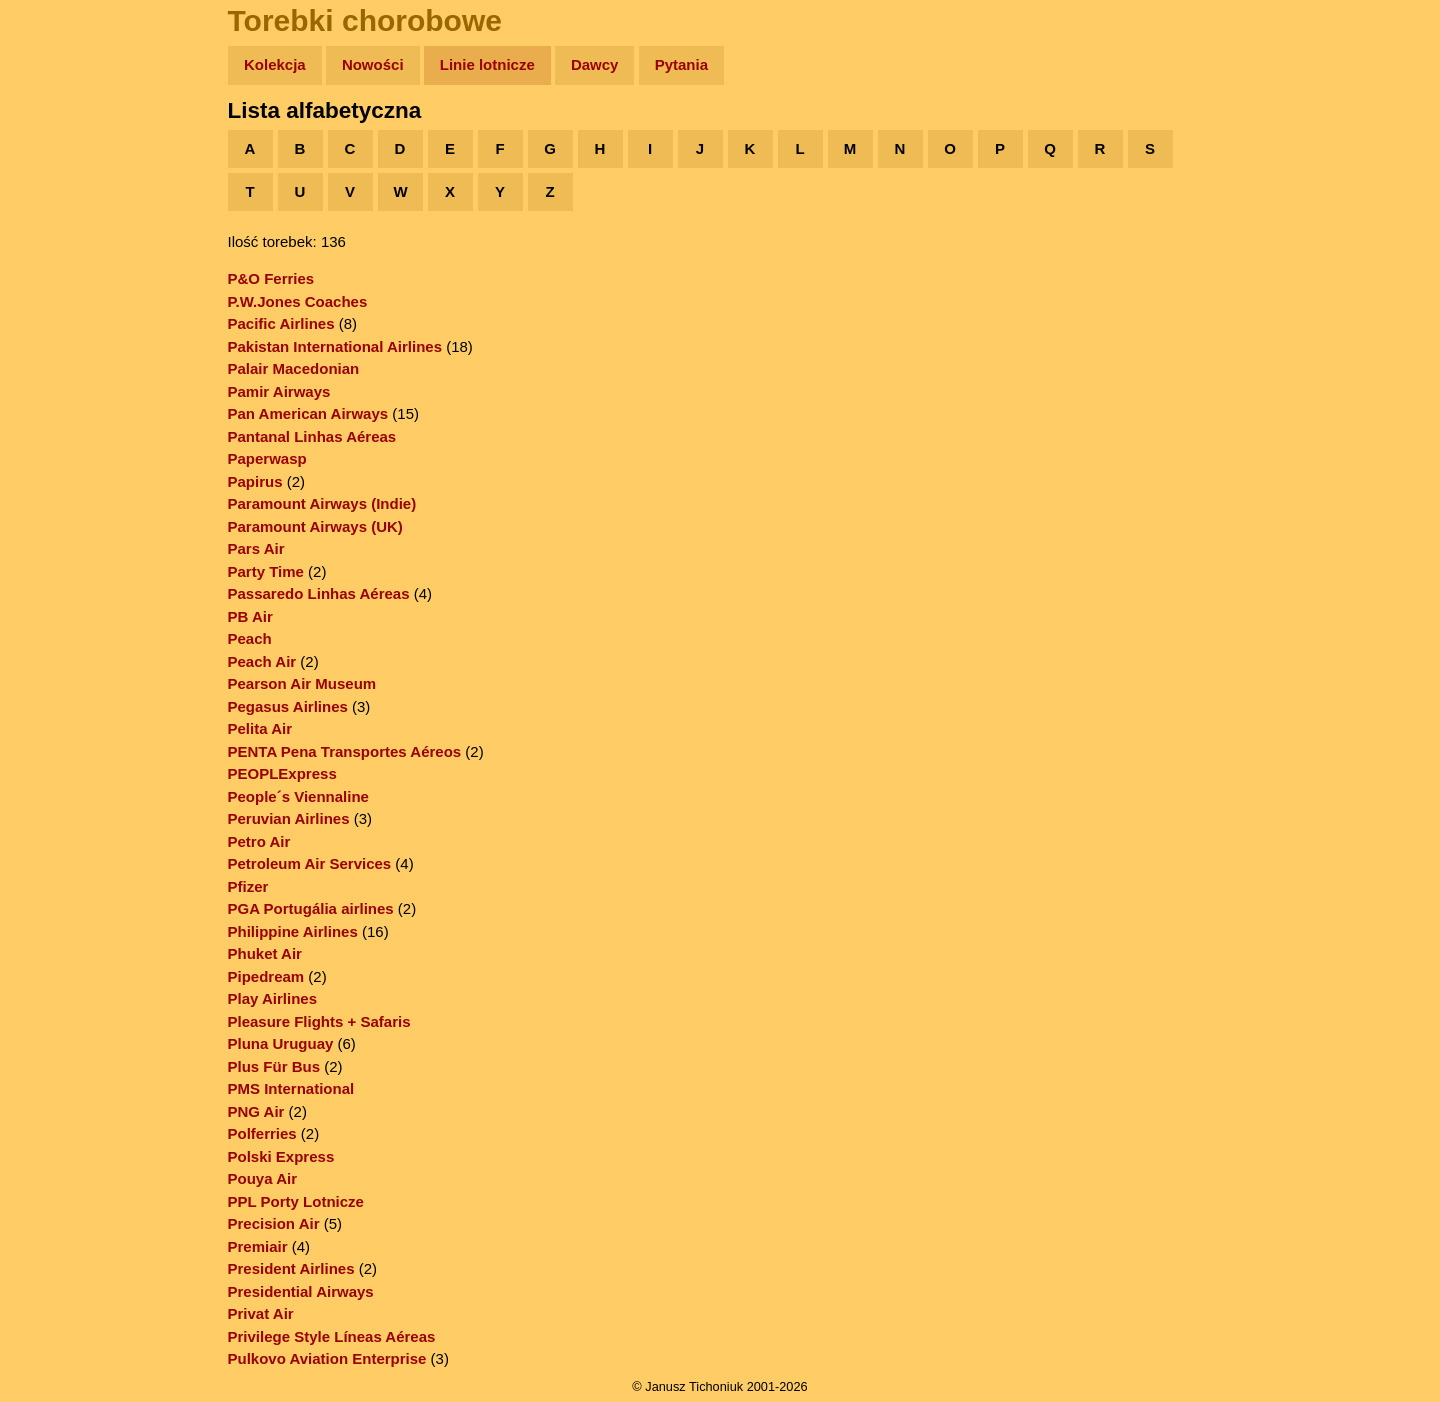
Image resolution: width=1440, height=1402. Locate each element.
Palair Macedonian (294, 368)
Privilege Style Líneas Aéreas (332, 1336)
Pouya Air (262, 1178)
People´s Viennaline (298, 796)
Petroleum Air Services (310, 863)
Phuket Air (265, 953)
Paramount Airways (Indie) (322, 503)
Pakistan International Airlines (335, 346)
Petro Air (259, 841)
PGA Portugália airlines (311, 908)
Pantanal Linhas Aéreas (312, 436)
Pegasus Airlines (288, 706)
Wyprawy (66, 142)
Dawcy (595, 64)
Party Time (266, 571)
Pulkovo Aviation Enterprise (327, 1358)
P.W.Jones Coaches (298, 301)
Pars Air (256, 548)
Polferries (262, 1133)
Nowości (373, 64)
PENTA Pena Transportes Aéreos (345, 751)
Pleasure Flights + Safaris (319, 1021)
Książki (59, 258)
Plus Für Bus (274, 1066)
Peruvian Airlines (289, 818)
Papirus (255, 481)
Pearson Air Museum (302, 683)
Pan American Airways (308, 413)
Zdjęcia (59, 181)
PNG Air (256, 1111)
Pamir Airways (279, 391)
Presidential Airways (301, 1291)
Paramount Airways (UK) (315, 526)
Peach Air (262, 661)
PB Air (250, 616)
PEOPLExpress (282, 773)
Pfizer (248, 886)
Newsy (57, 219)
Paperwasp (267, 458)
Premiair (258, 1246)
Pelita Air (260, 728)
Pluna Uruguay (281, 1043)
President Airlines (291, 1268)
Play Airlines (273, 998)
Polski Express (281, 1156)
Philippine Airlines (293, 931)
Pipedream (266, 976)
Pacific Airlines (281, 323)
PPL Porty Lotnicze (296, 1201)
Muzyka (60, 296)
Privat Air (261, 1313)
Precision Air (274, 1223)
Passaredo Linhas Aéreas (319, 593)
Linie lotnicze (487, 64)
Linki (51, 373)
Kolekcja (275, 64)
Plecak (57, 335)
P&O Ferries (271, 278)
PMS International (291, 1088)
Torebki (60, 412)
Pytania (681, 64)
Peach (250, 638)
